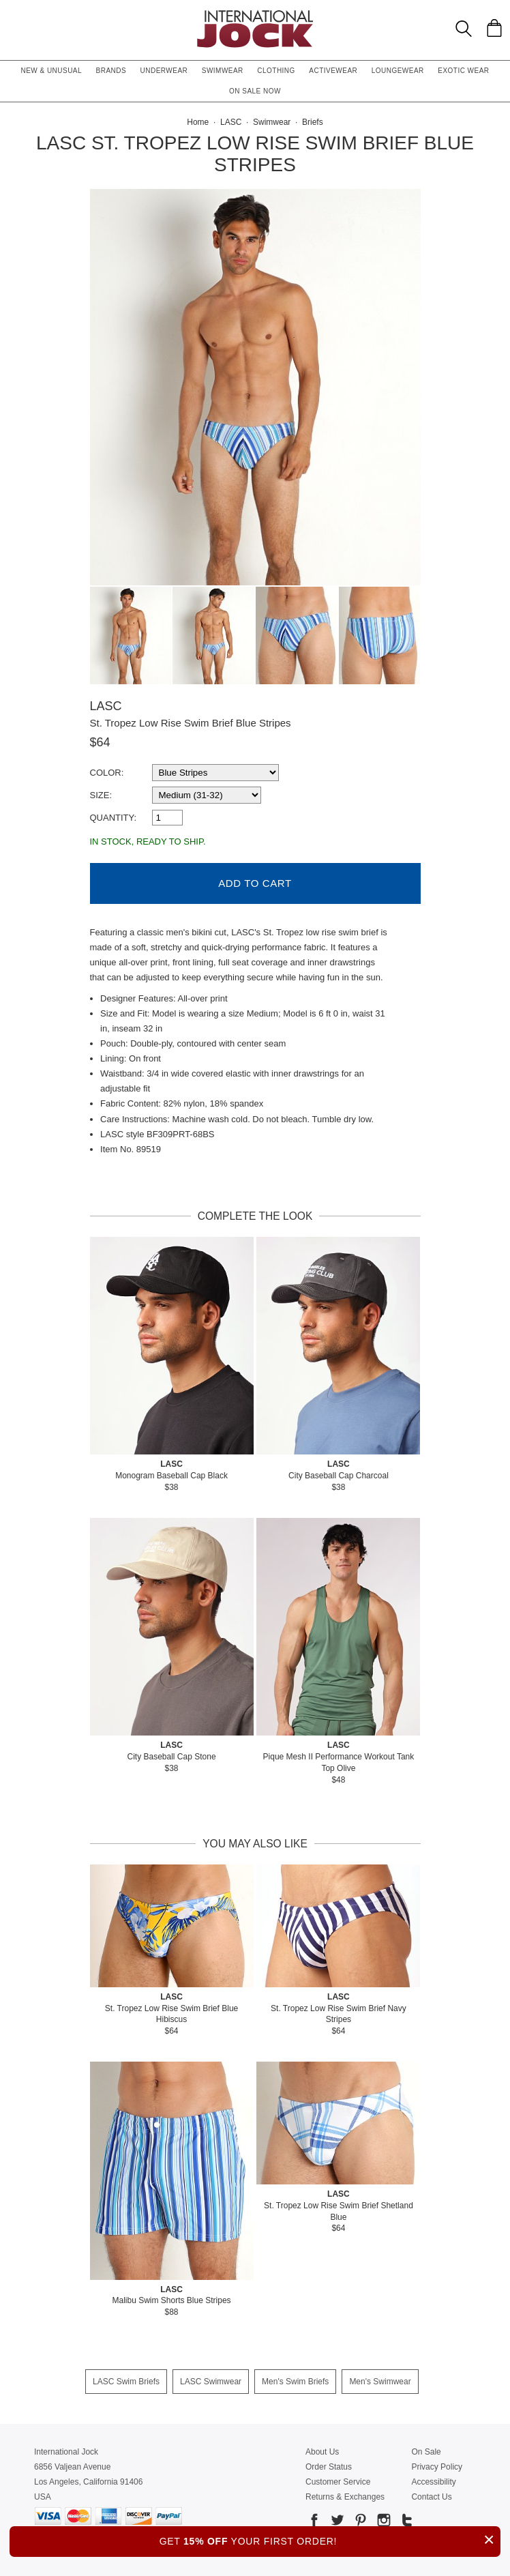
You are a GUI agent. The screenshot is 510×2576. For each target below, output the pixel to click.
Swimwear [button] (222, 70)
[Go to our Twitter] (336, 2522)
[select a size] (206, 795)
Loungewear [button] (398, 70)
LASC (106, 706)
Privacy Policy (436, 2467)
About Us (322, 2452)
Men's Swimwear (379, 2381)
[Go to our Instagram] (382, 2522)
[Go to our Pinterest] (359, 2522)
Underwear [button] (164, 70)
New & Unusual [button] (51, 70)
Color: (107, 772)
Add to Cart (254, 883)
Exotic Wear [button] (463, 70)
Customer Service (337, 2482)
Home (198, 122)
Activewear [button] (333, 70)
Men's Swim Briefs (295, 2381)
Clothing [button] (276, 70)
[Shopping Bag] (494, 28)
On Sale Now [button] (255, 91)
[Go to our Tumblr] (405, 2522)
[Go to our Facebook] (314, 2522)
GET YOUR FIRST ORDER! (330, 2539)
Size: (101, 795)
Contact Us (431, 2497)
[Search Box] (463, 28)
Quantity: (113, 818)
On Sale (425, 2452)
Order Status (328, 2467)
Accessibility (433, 2482)
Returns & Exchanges (345, 2497)
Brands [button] (111, 70)
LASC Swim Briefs (126, 2381)
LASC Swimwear (210, 2381)
